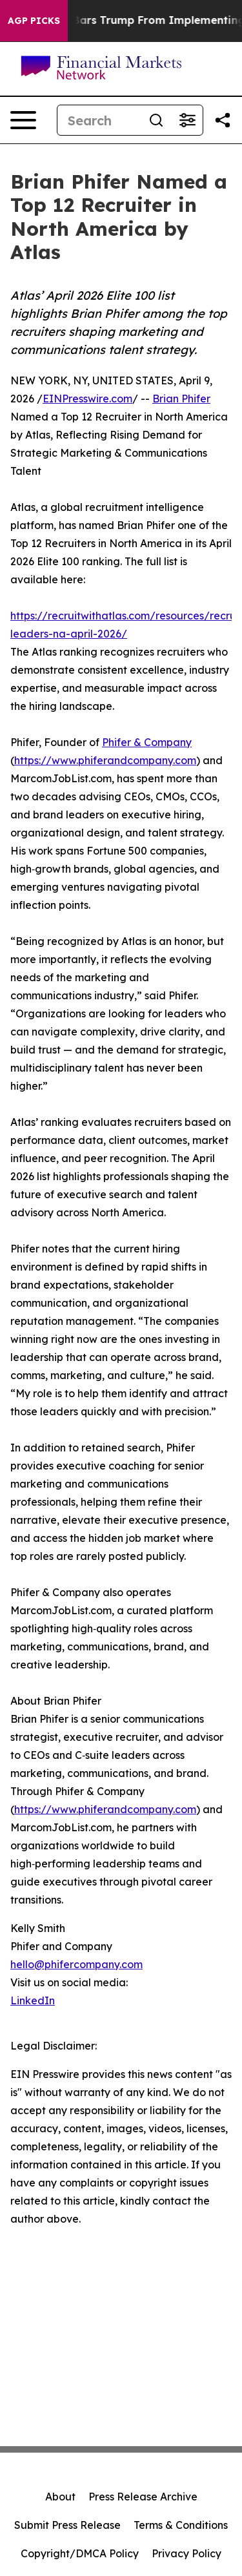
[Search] (99, 120)
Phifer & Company (147, 742)
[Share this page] (223, 120)
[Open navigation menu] (23, 120)
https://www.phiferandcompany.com (105, 760)
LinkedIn (32, 2000)
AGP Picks (34, 20)
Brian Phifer (181, 398)
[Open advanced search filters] (187, 120)
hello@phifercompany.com (76, 1964)
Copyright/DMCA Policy (80, 2553)
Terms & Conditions (181, 2525)
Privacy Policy (186, 2553)
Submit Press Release (67, 2525)
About (60, 2496)
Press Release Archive (142, 2496)
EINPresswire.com (87, 398)
